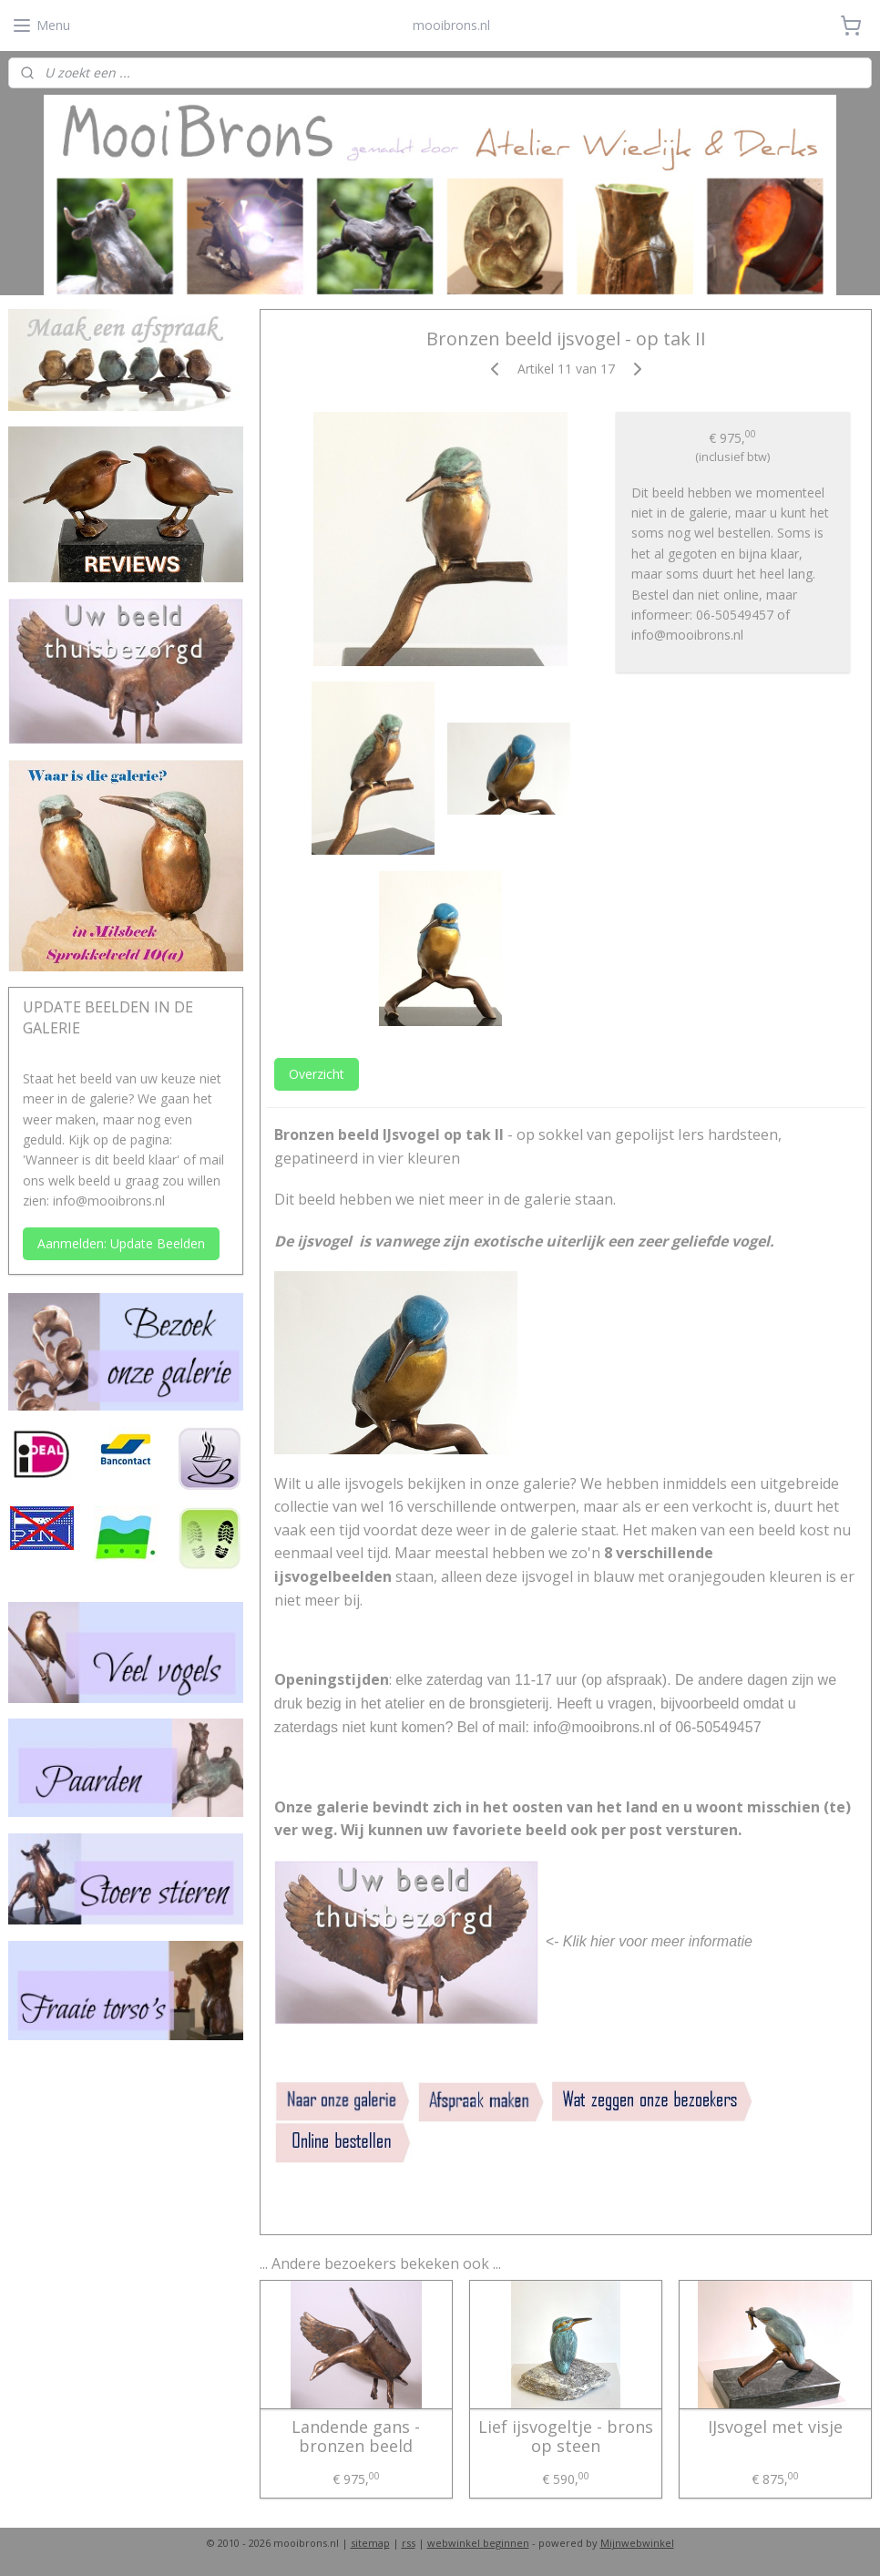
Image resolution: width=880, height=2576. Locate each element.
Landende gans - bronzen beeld (356, 2436)
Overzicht (316, 1074)
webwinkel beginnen (478, 2543)
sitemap (370, 2543)
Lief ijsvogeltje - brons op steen (565, 2436)
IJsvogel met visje (775, 2427)
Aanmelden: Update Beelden (121, 1243)
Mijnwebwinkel (637, 2543)
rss (408, 2543)
